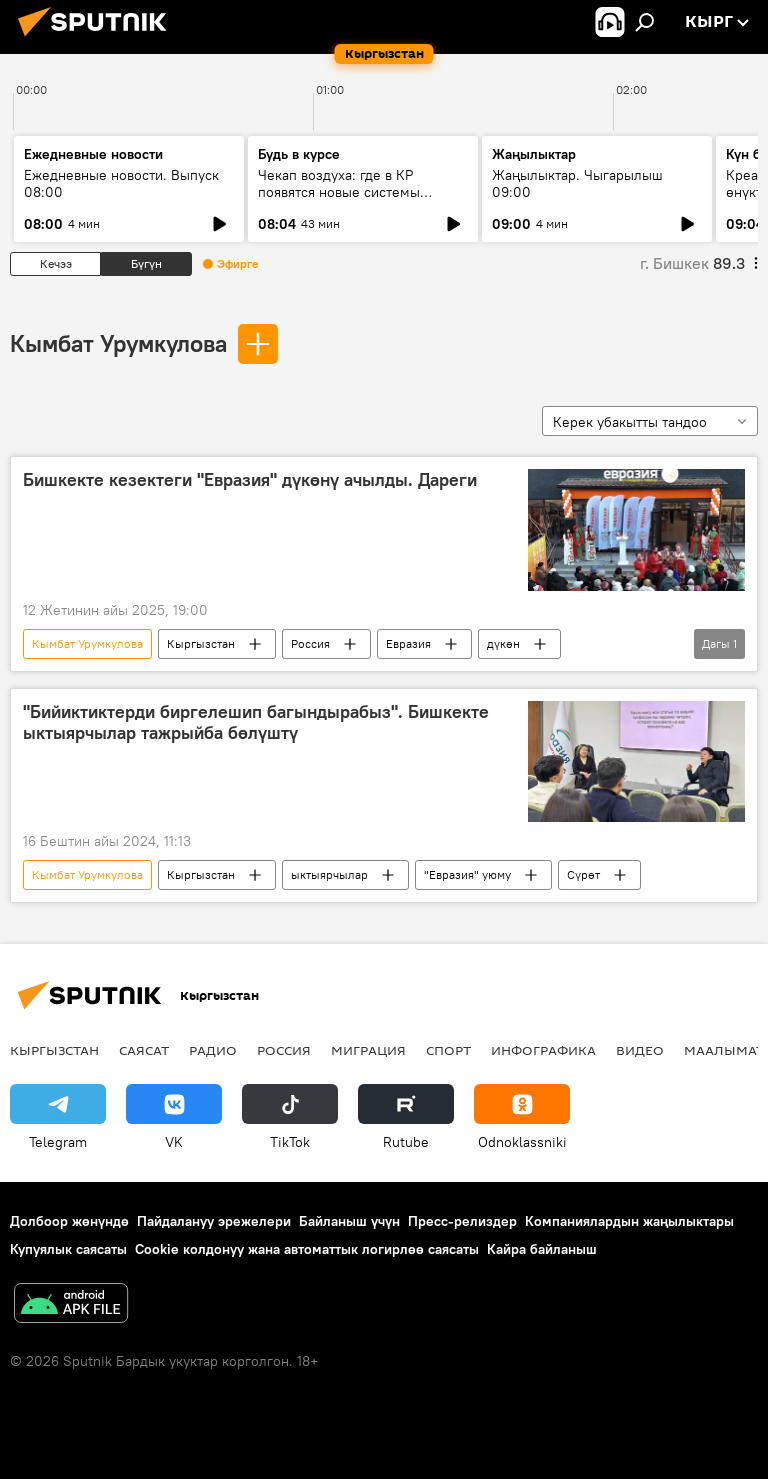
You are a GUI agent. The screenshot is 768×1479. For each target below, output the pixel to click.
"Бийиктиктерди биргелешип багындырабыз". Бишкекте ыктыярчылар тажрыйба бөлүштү (256, 723)
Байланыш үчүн (349, 1221)
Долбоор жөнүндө (69, 1221)
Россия (310, 643)
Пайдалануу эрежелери (214, 1221)
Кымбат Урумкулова (118, 343)
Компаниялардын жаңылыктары (629, 1221)
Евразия (408, 643)
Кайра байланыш (542, 1249)
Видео (640, 1050)
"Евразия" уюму (467, 874)
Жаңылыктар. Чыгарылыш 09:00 (577, 183)
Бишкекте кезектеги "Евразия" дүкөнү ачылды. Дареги (250, 480)
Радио (213, 1050)
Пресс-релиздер (462, 1221)
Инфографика (543, 1050)
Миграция (368, 1050)
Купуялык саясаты (68, 1249)
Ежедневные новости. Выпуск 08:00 (121, 183)
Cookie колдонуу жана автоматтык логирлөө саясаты (307, 1249)
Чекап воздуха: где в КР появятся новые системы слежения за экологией (339, 192)
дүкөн (503, 643)
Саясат (144, 1050)
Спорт (448, 1050)
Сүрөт (583, 874)
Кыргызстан (201, 643)
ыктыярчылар (329, 874)
